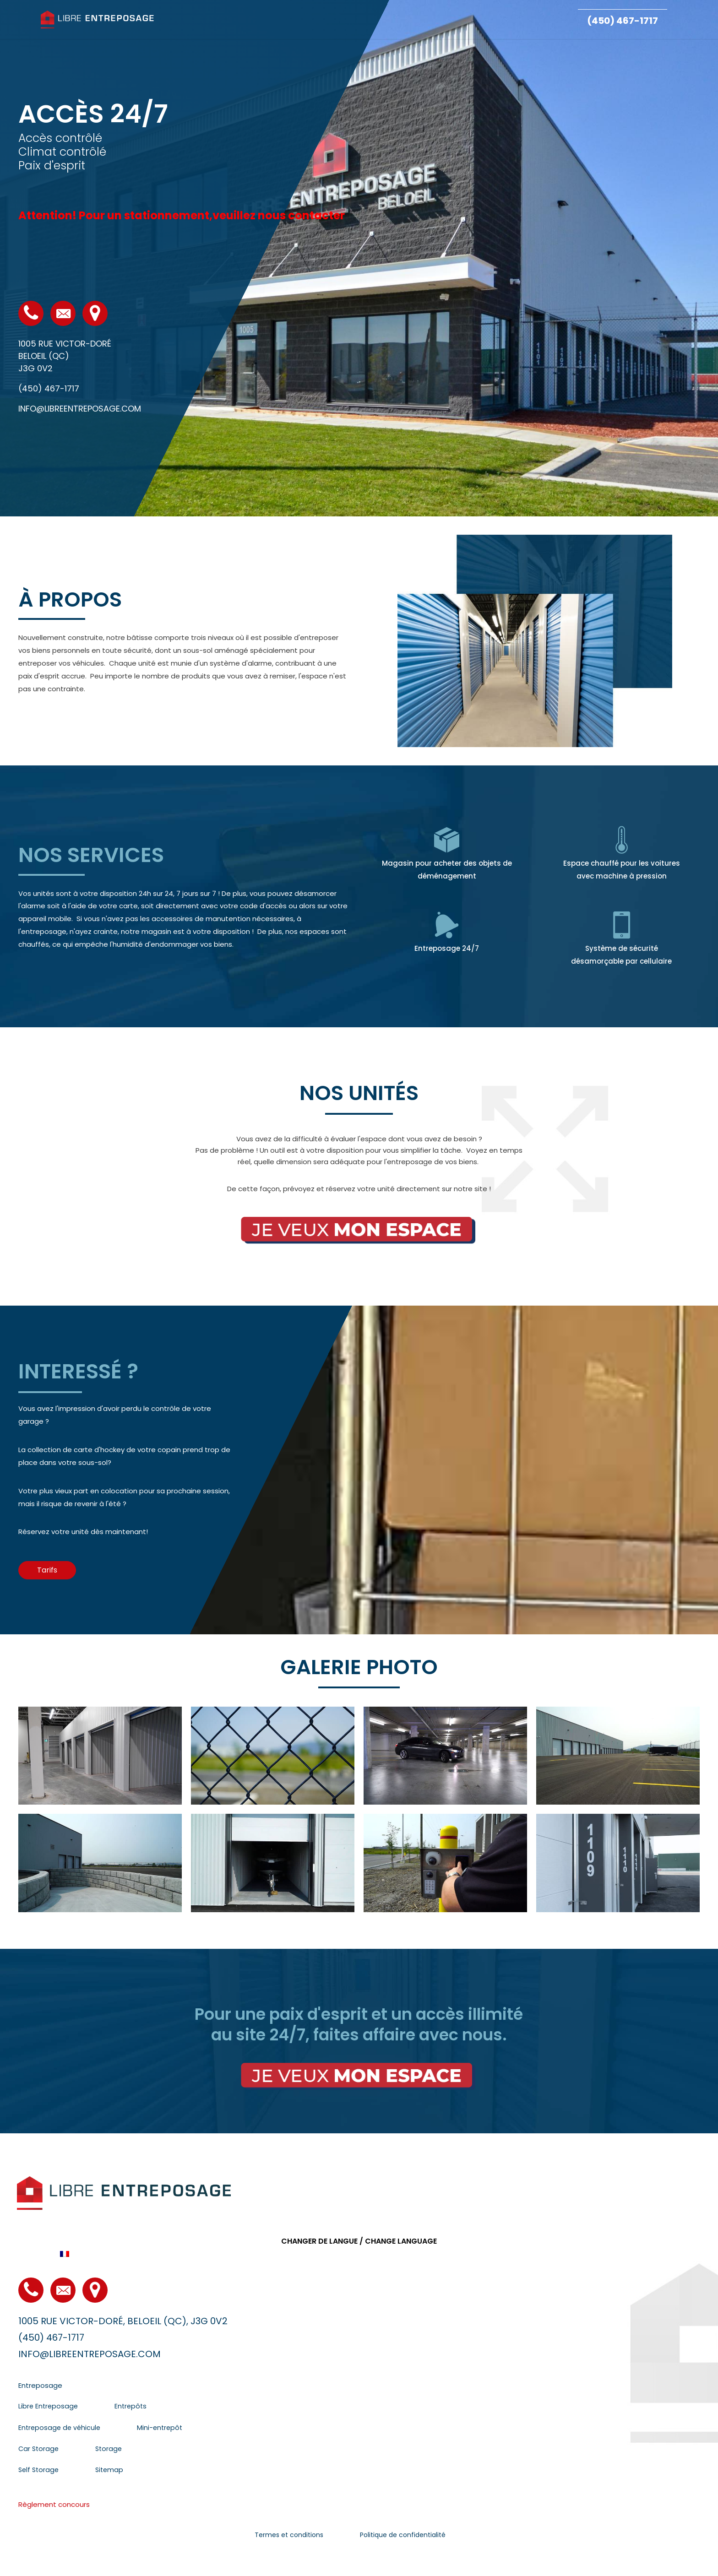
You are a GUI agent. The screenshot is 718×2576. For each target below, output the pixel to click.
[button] (47, 1570)
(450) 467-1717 (622, 20)
